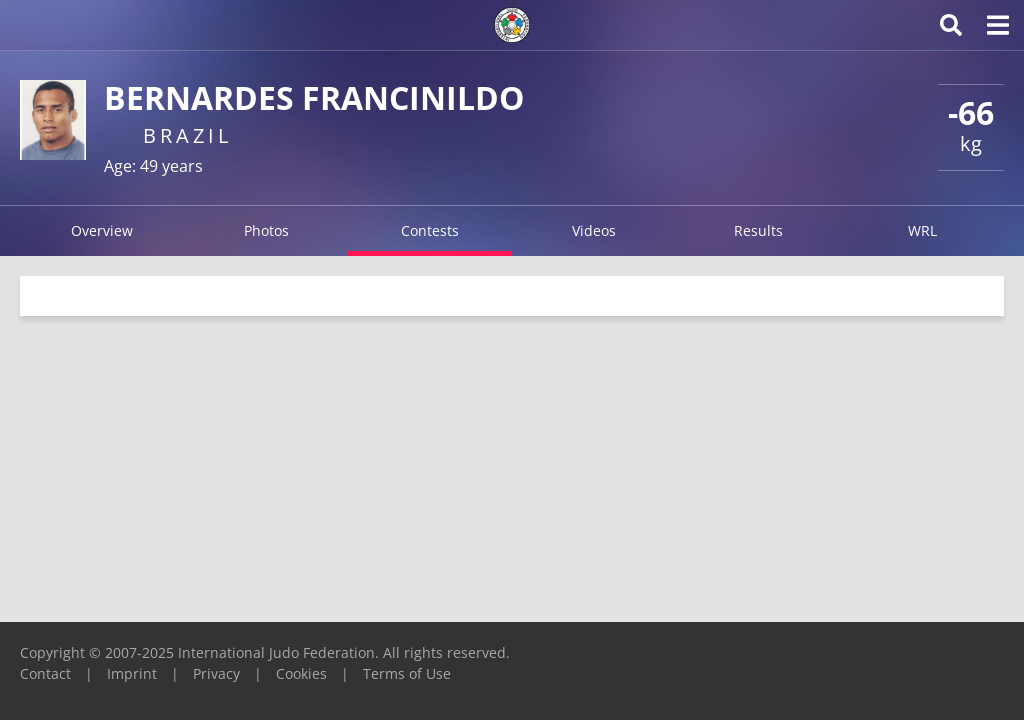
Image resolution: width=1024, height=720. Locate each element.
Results (758, 230)
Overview (102, 230)
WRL (922, 230)
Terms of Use (407, 673)
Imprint (132, 673)
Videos (594, 230)
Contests (430, 230)
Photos (266, 230)
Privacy (216, 673)
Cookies (301, 673)
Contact (45, 673)
